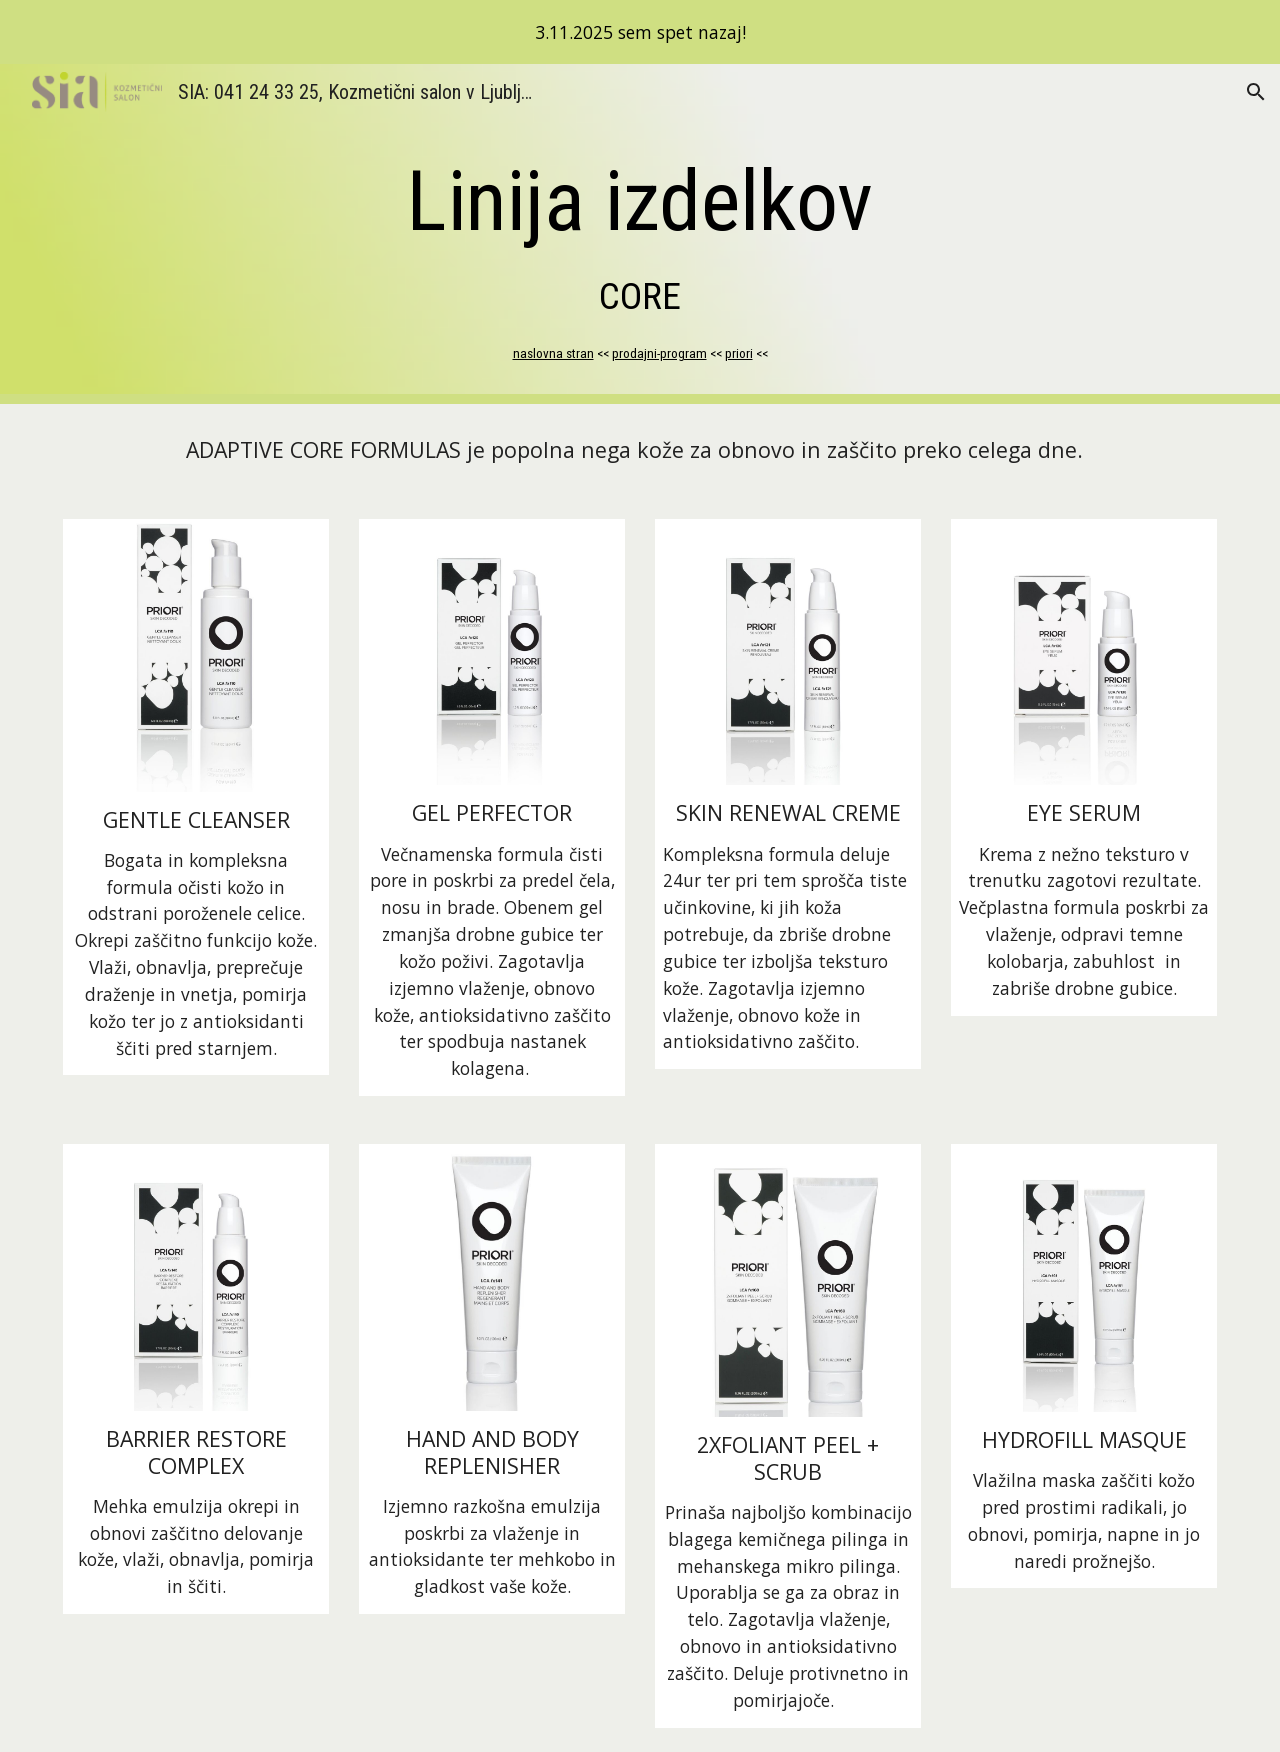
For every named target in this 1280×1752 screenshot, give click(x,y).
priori (739, 353)
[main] (640, 233)
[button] (1256, 92)
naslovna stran (553, 353)
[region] (640, 32)
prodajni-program (659, 353)
